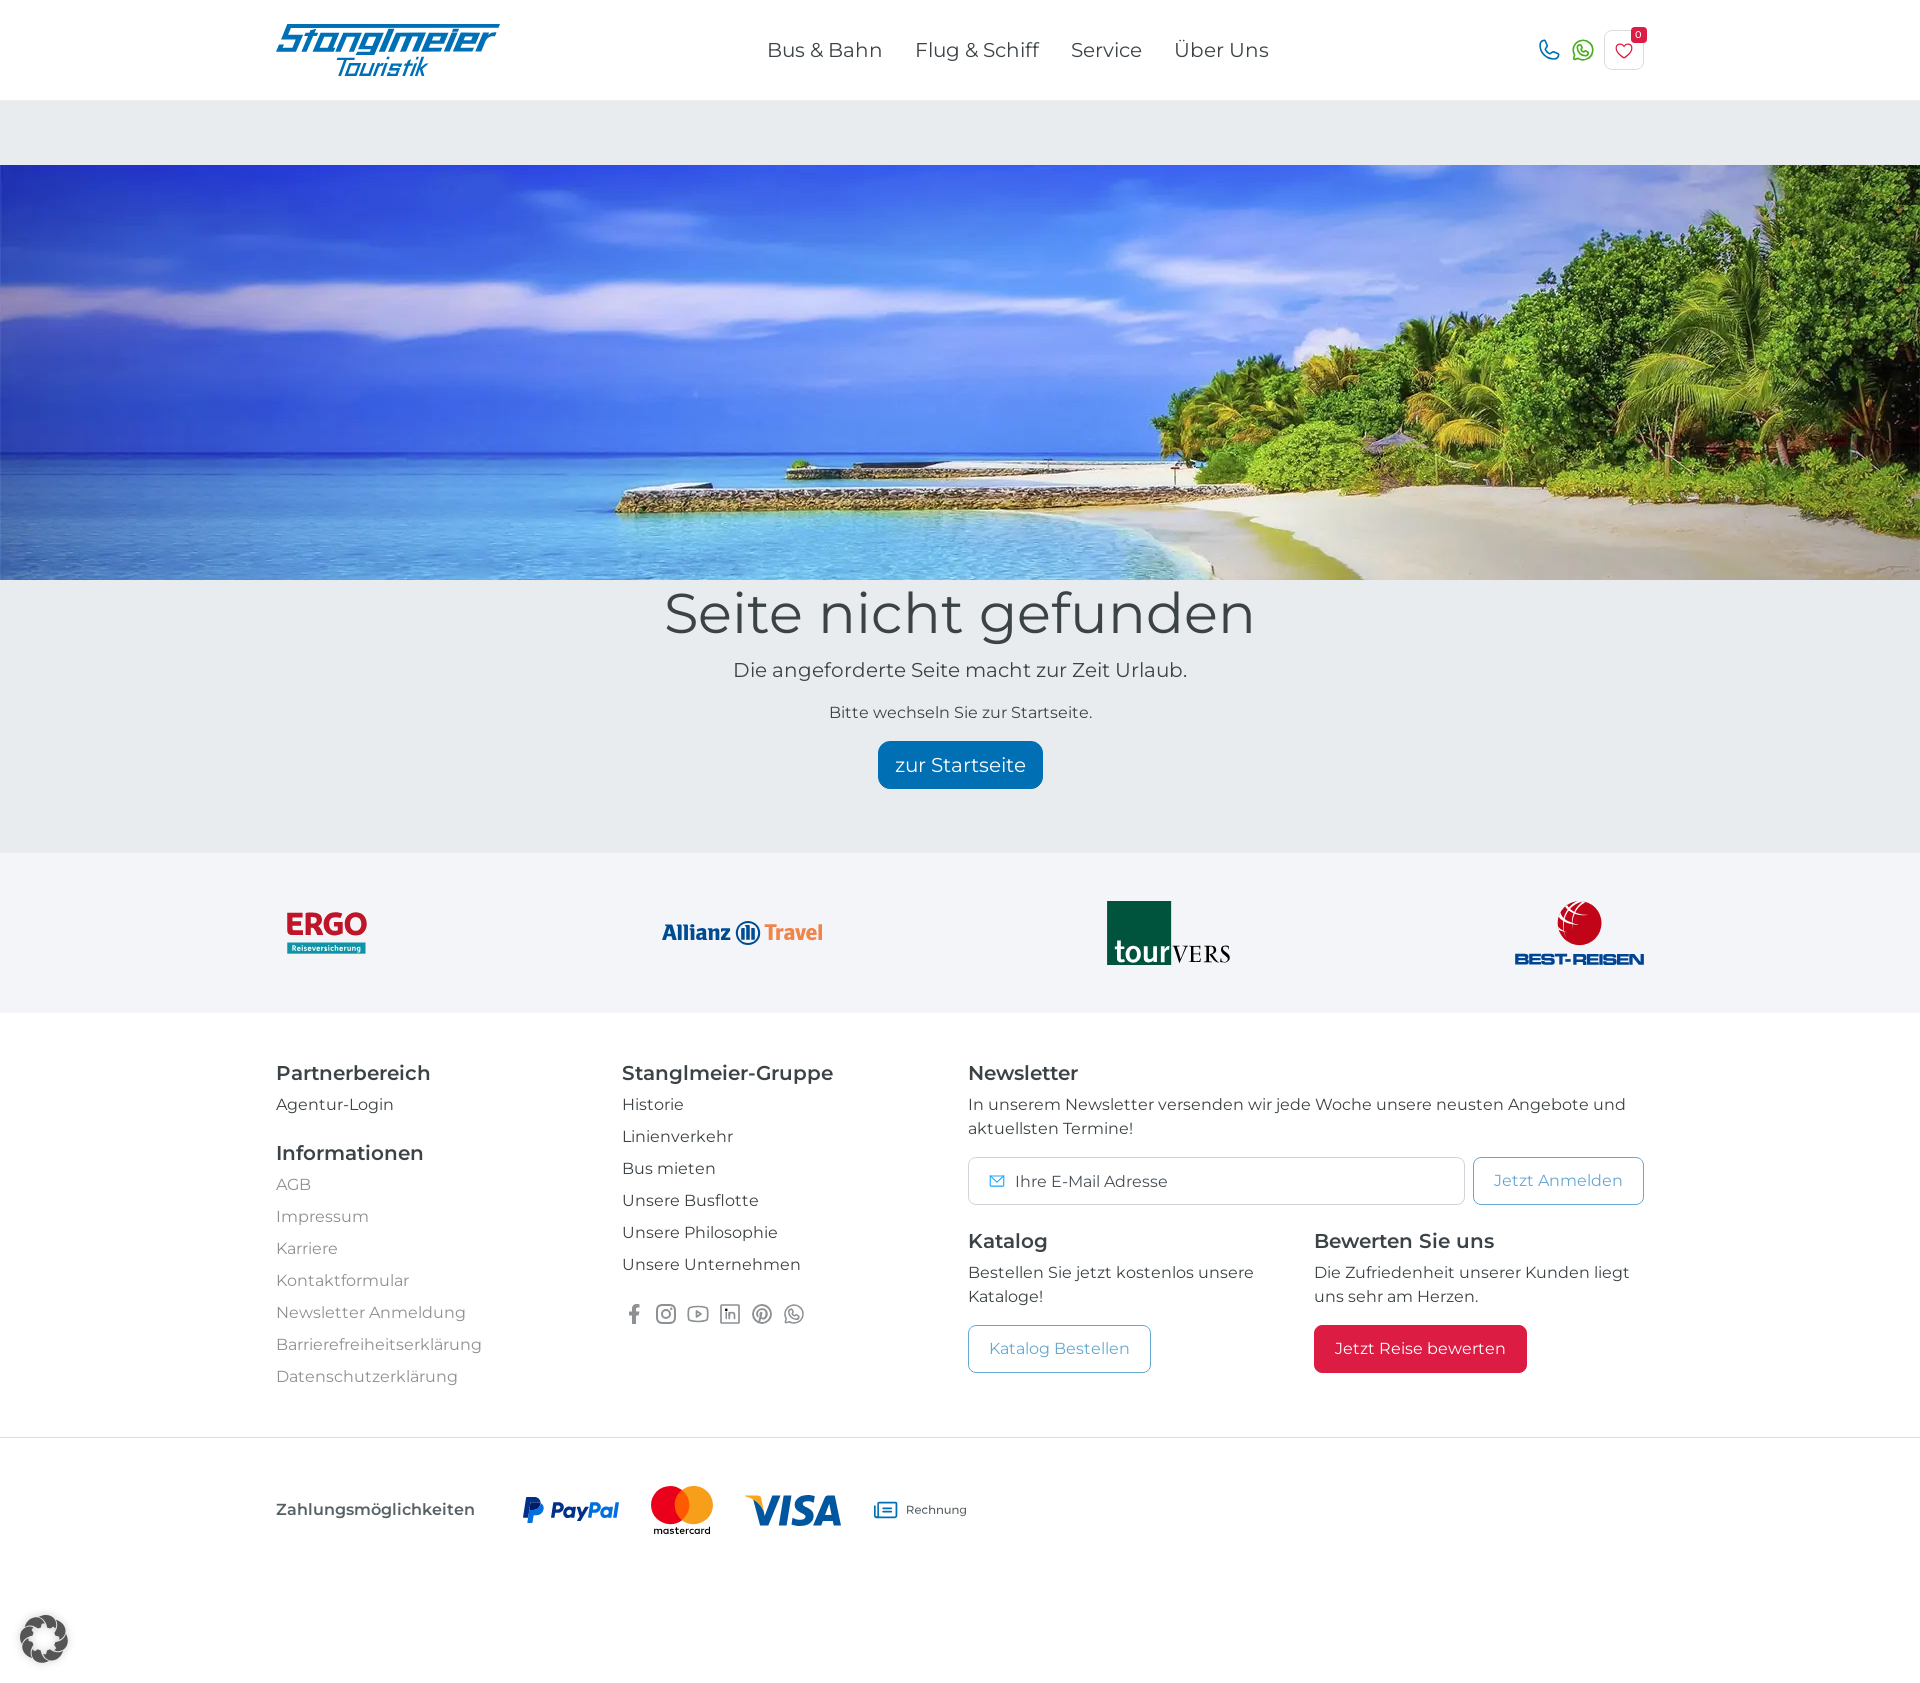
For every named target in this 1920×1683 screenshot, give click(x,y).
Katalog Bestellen (1059, 1348)
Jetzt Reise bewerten (1420, 1348)
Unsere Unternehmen (711, 1264)
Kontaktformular (342, 1280)
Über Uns (1221, 50)
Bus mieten (669, 1168)
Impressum (322, 1216)
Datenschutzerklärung (367, 1376)
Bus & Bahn (825, 50)
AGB (293, 1184)
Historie (653, 1104)
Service (1106, 50)
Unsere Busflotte (690, 1200)
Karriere (307, 1248)
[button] (44, 1639)
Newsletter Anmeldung (371, 1312)
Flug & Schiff (977, 50)
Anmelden (1558, 1180)
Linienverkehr (677, 1136)
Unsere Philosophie (700, 1232)
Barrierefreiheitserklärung (379, 1344)
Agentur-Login (335, 1104)
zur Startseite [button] (960, 765)
